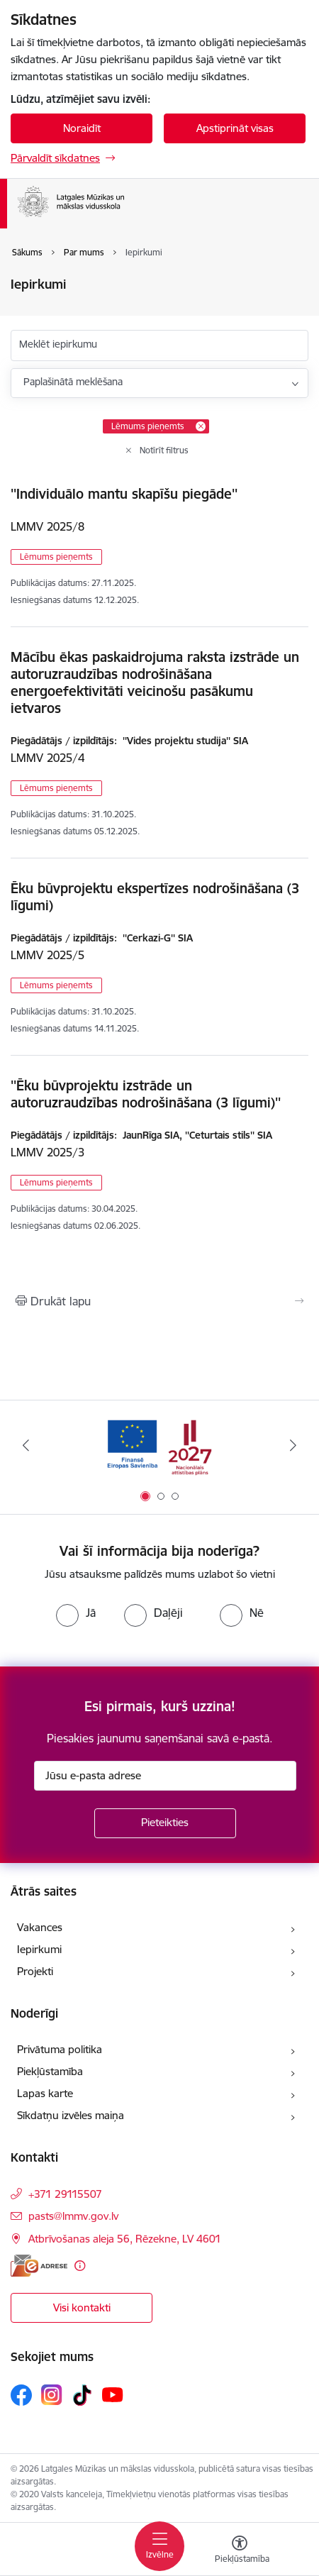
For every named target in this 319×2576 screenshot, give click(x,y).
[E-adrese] (39, 2265)
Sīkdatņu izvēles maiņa (70, 2115)
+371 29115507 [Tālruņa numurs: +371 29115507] (65, 2194)
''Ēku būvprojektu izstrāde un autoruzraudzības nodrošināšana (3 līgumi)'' (146, 1094)
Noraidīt (82, 128)
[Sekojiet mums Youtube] (112, 2394)
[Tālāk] (293, 1445)
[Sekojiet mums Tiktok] (82, 2395)
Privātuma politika (59, 2049)
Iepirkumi (39, 1949)
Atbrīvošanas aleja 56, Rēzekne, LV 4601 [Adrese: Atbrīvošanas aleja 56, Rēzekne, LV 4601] (124, 2238)
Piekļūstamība (50, 2071)
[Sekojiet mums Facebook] (21, 2395)
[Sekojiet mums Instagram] (51, 2394)
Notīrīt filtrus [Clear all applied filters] (164, 450)
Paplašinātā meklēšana (73, 381)
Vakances (39, 1927)
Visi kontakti (82, 2307)
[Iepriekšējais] (26, 1445)
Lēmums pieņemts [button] (56, 556)
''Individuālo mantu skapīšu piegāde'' (124, 493)
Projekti (35, 1971)
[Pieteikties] (165, 1823)
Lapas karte (45, 2093)
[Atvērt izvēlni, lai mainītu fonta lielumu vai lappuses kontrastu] (239, 2551)
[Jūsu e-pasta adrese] (165, 1776)
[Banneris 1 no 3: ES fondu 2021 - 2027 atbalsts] (159, 1445)
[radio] (76, 1612)
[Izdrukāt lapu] (159, 1301)
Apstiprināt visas (235, 128)
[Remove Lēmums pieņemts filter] (201, 426)
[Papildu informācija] (79, 2265)
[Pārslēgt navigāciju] (159, 2546)
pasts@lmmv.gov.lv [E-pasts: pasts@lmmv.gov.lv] (73, 2216)
